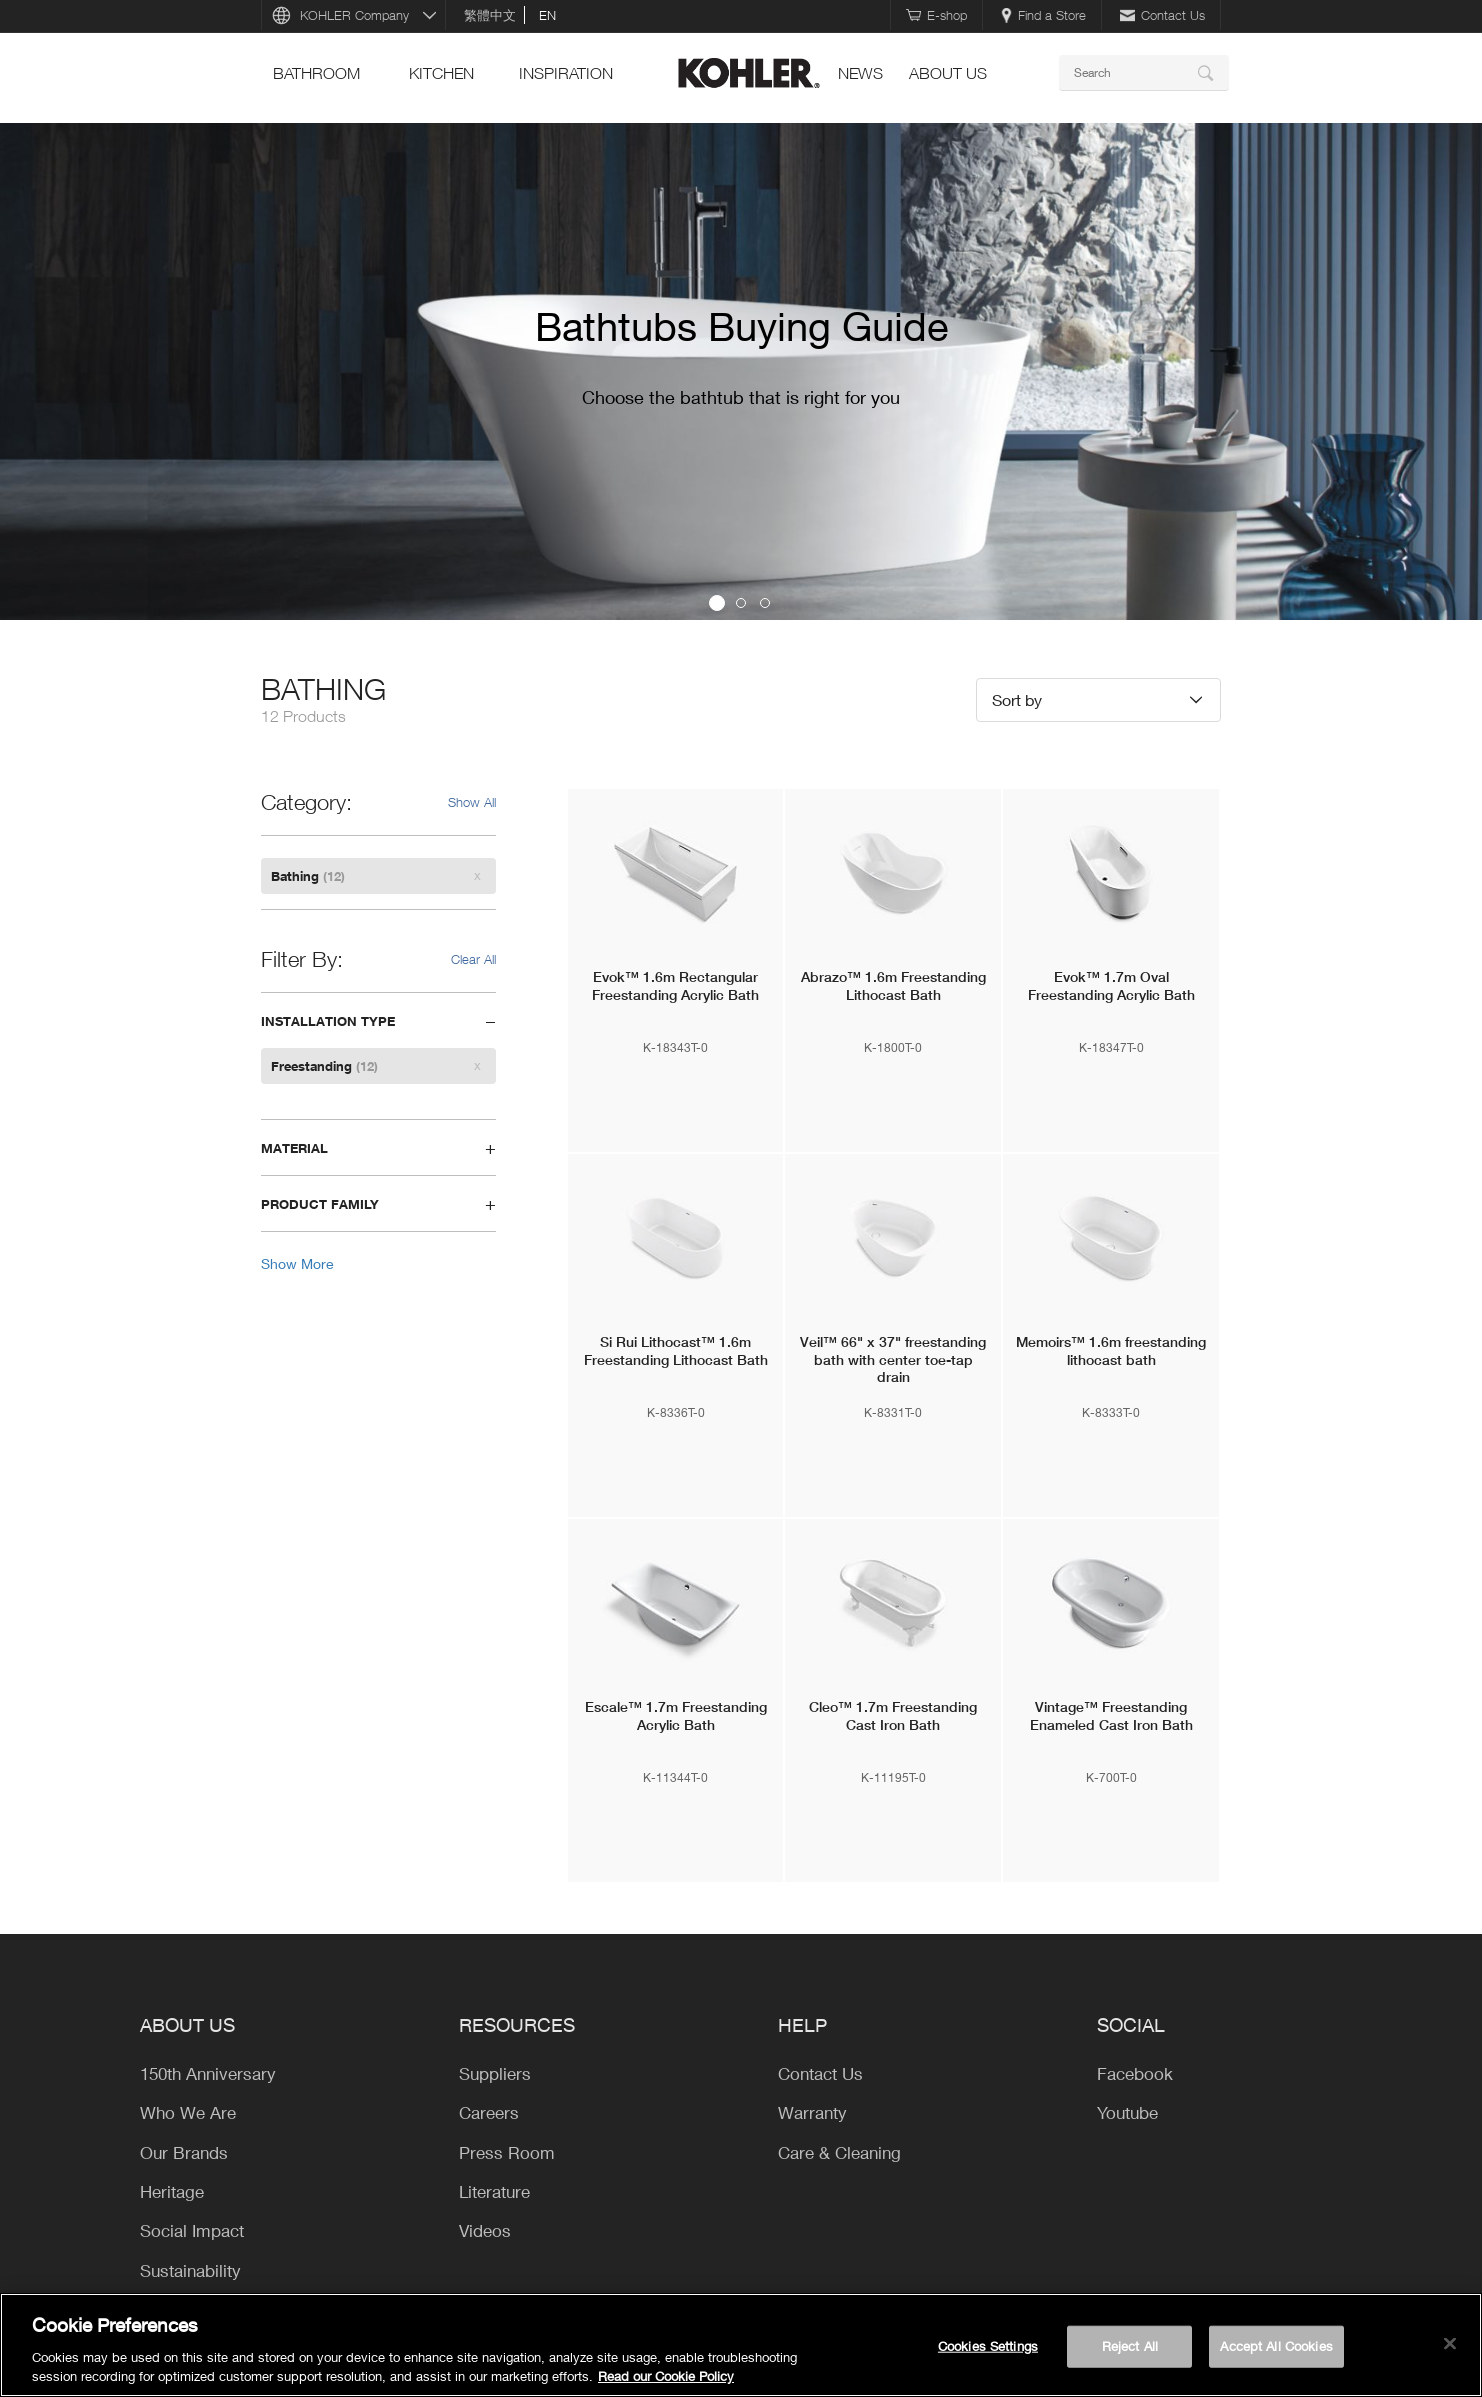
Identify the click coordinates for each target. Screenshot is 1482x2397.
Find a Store (1043, 15)
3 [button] (765, 603)
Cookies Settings (988, 2346)
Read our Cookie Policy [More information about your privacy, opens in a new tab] (666, 2376)
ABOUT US (948, 73)
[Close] (1450, 2344)
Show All (472, 802)
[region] (741, 2345)
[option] (741, 371)
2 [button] (741, 603)
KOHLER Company (354, 15)
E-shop (936, 15)
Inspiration (566, 73)
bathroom (316, 73)
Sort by (1017, 699)
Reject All (1130, 2346)
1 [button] (717, 603)
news (860, 73)
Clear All (473, 959)
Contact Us (1162, 15)
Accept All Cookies (1276, 2346)
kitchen (441, 73)
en (547, 15)
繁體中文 (490, 15)
